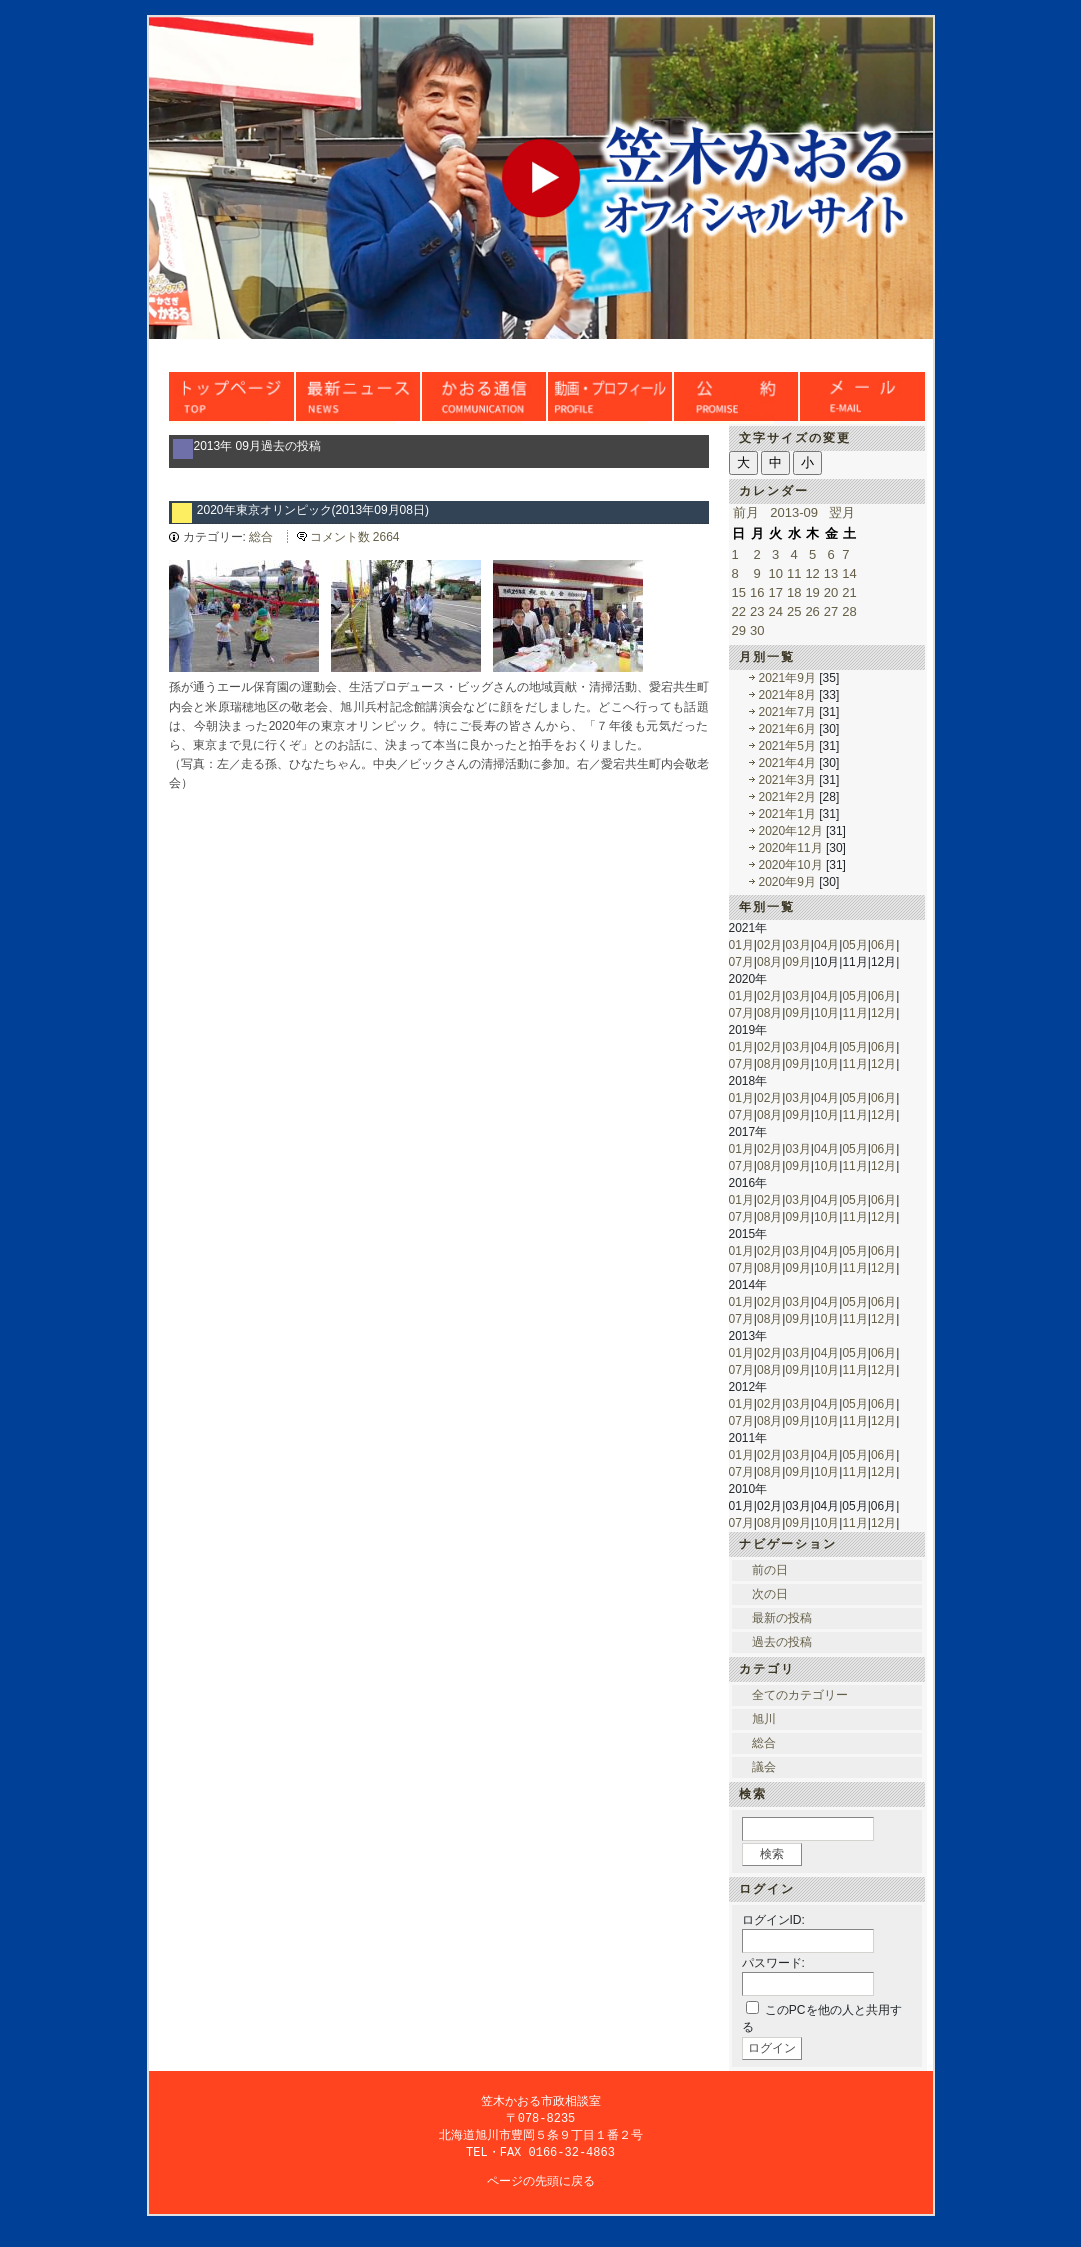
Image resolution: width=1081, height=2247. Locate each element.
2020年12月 (791, 831)
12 (812, 573)
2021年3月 (787, 780)
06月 (883, 945)
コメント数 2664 (355, 537)
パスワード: (773, 1963)
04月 (826, 945)
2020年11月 (791, 848)
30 (757, 630)
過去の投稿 (782, 1642)
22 (739, 611)
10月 (826, 1013)
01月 (741, 945)
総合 (261, 537)
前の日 (770, 1570)
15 (739, 592)
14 (849, 573)
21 (849, 592)
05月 (854, 945)
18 (794, 592)
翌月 (842, 512)
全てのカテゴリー (800, 1695)
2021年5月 (787, 746)
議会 (764, 1767)
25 (794, 611)
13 (831, 573)
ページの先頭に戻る (541, 2185)
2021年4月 (787, 763)
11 (794, 573)
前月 (746, 512)
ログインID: (773, 1920)
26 (812, 611)
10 (775, 573)
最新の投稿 (782, 1618)
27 (831, 611)
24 (775, 611)
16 (757, 592)
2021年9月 (787, 678)
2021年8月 (787, 695)
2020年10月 (791, 865)
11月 (854, 1013)
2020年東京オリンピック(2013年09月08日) (313, 510)
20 (831, 592)
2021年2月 (787, 797)
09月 (797, 962)
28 (849, 611)
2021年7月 (787, 712)
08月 (769, 962)
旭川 (764, 1719)
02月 (769, 945)
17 (775, 592)
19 (812, 592)
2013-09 (794, 512)
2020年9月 (787, 882)
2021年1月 (787, 814)
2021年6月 (787, 729)
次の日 (770, 1594)
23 (757, 611)
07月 (741, 962)
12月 (883, 1013)
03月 (797, 945)
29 (739, 630)
